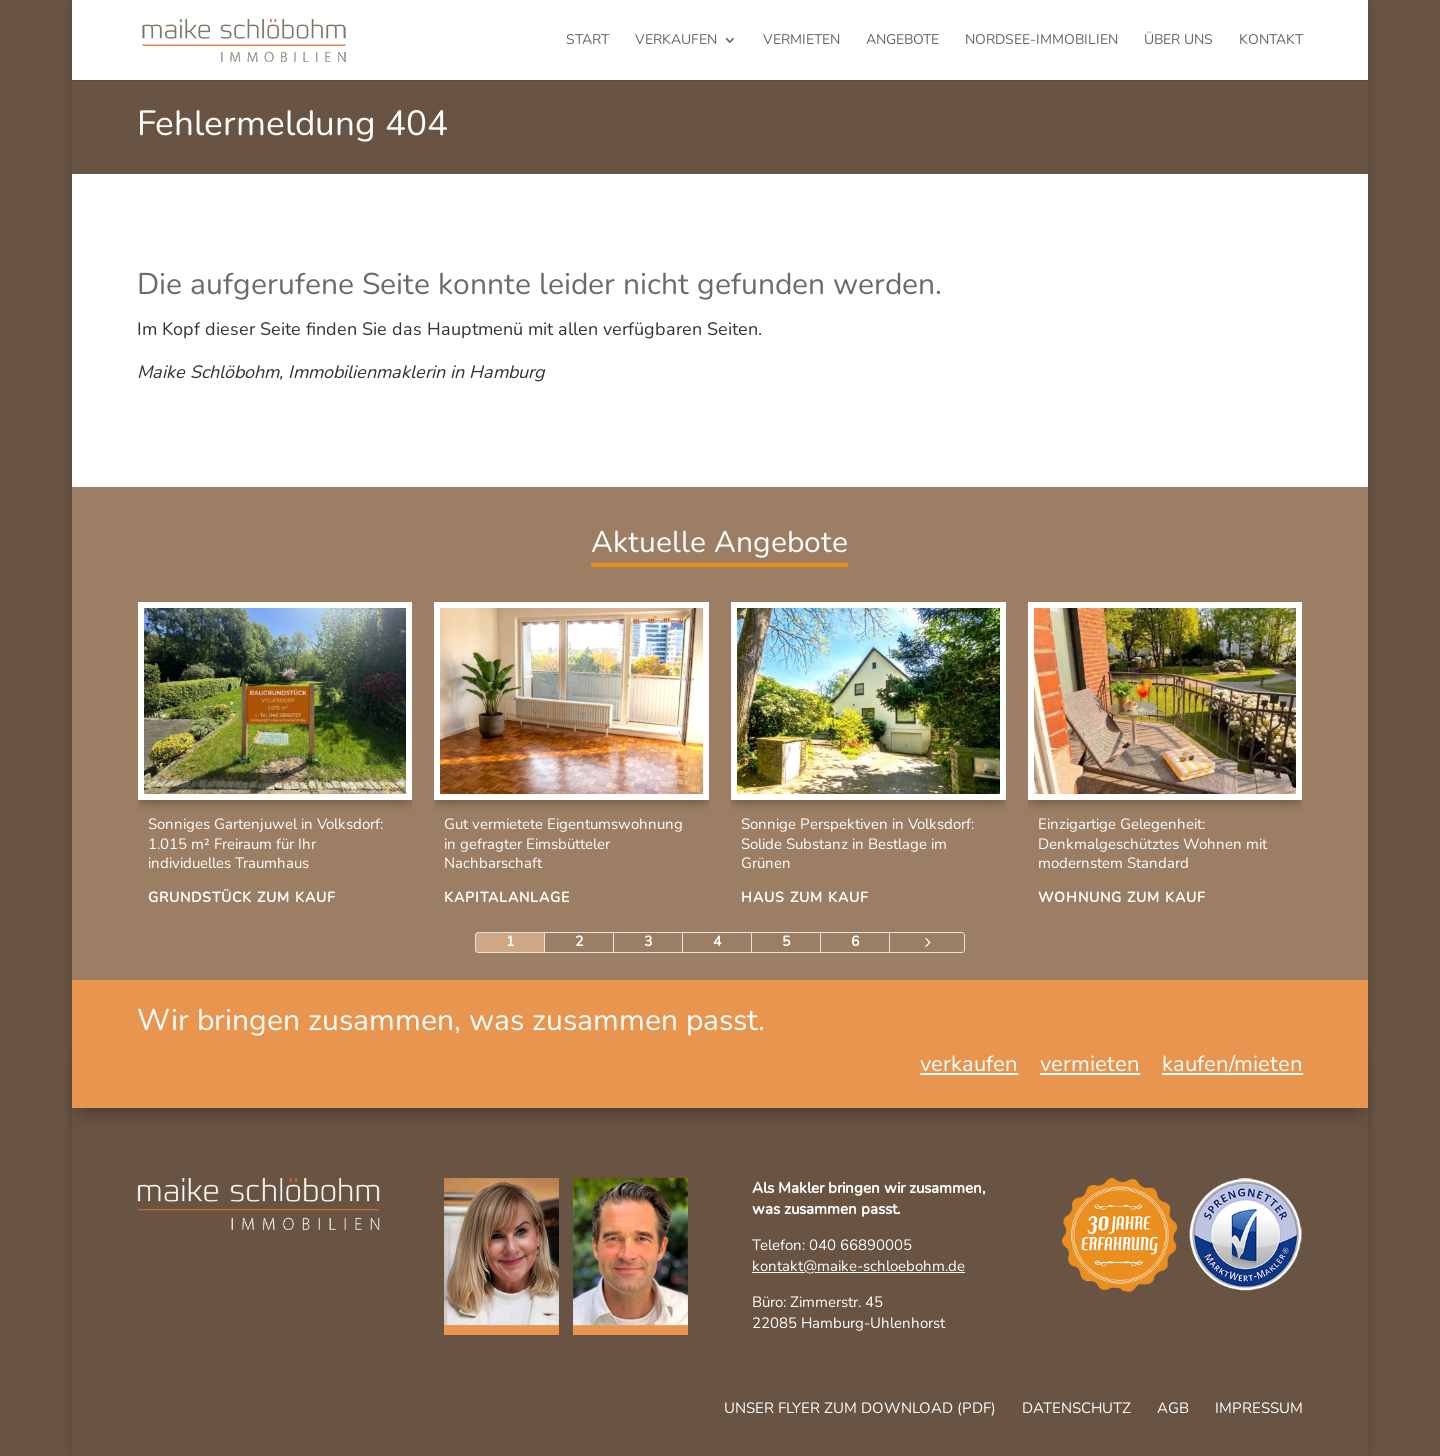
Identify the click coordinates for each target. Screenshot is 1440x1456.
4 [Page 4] (717, 941)
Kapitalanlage (507, 897)
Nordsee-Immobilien (1041, 41)
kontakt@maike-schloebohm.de (858, 1266)
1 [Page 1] (510, 941)
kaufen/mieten (1232, 1068)
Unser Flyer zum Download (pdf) (860, 1408)
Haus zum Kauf (805, 897)
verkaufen (676, 41)
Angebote (902, 41)
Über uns (1178, 41)
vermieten (801, 41)
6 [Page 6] (855, 941)
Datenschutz (1076, 1408)
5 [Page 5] (786, 941)
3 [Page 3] (648, 941)
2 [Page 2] (579, 941)
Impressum (1259, 1408)
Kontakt (1271, 41)
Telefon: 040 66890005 (832, 1245)
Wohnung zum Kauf (1122, 897)
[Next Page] (927, 942)
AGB (1173, 1408)
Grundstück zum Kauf (242, 897)
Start (587, 41)
